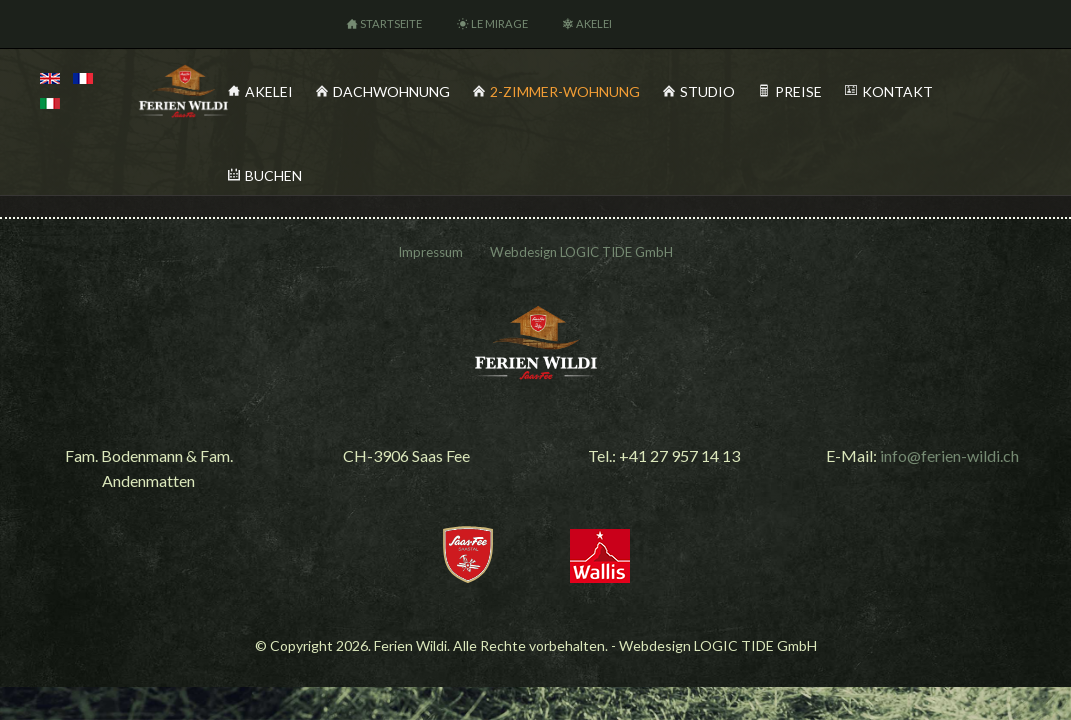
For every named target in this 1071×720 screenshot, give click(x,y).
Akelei (594, 23)
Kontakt (897, 91)
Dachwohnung (391, 91)
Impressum (430, 252)
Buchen (273, 175)
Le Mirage (499, 23)
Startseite (391, 23)
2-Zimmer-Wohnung (565, 91)
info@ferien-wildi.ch (949, 455)
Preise (798, 91)
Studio (707, 91)
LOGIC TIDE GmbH (616, 252)
